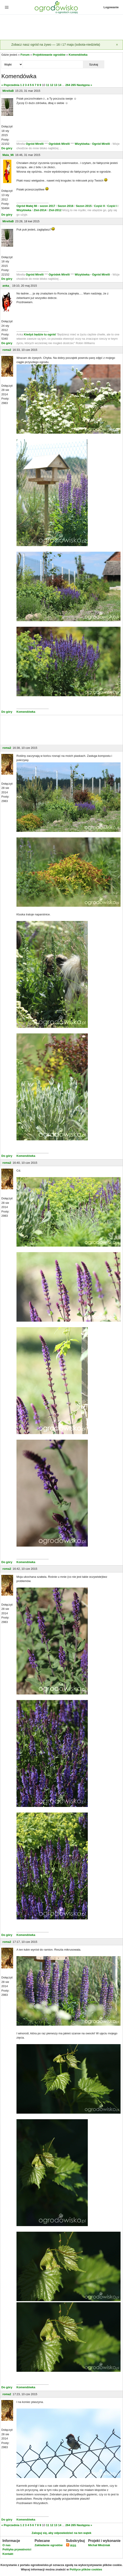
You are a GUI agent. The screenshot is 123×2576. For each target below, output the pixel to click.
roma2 (6, 349)
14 (59, 85)
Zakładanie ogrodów (49, 2545)
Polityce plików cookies (86, 2569)
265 (73, 85)
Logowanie (111, 7)
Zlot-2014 (40, 210)
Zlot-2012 (55, 210)
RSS (71, 2545)
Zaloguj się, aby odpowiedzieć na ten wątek (61, 2533)
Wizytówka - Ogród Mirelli (93, 143)
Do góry (6, 148)
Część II (100, 206)
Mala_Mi (8, 155)
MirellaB (8, 90)
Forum (24, 54)
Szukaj (93, 64)
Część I (112, 206)
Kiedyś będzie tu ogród (40, 334)
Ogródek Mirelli (59, 143)
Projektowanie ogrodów (49, 54)
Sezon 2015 (84, 206)
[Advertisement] (61, 28)
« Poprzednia (10, 85)
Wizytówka (24, 210)
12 (51, 85)
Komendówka (78, 54)
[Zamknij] (117, 44)
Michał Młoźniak (99, 2545)
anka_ (6, 285)
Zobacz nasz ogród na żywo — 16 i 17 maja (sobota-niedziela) (55, 44)
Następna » (84, 85)
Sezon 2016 (66, 206)
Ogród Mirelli (35, 143)
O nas (6, 2545)
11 (47, 85)
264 (67, 85)
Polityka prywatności (16, 2549)
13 (55, 85)
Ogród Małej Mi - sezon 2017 (36, 206)
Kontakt (7, 2554)
